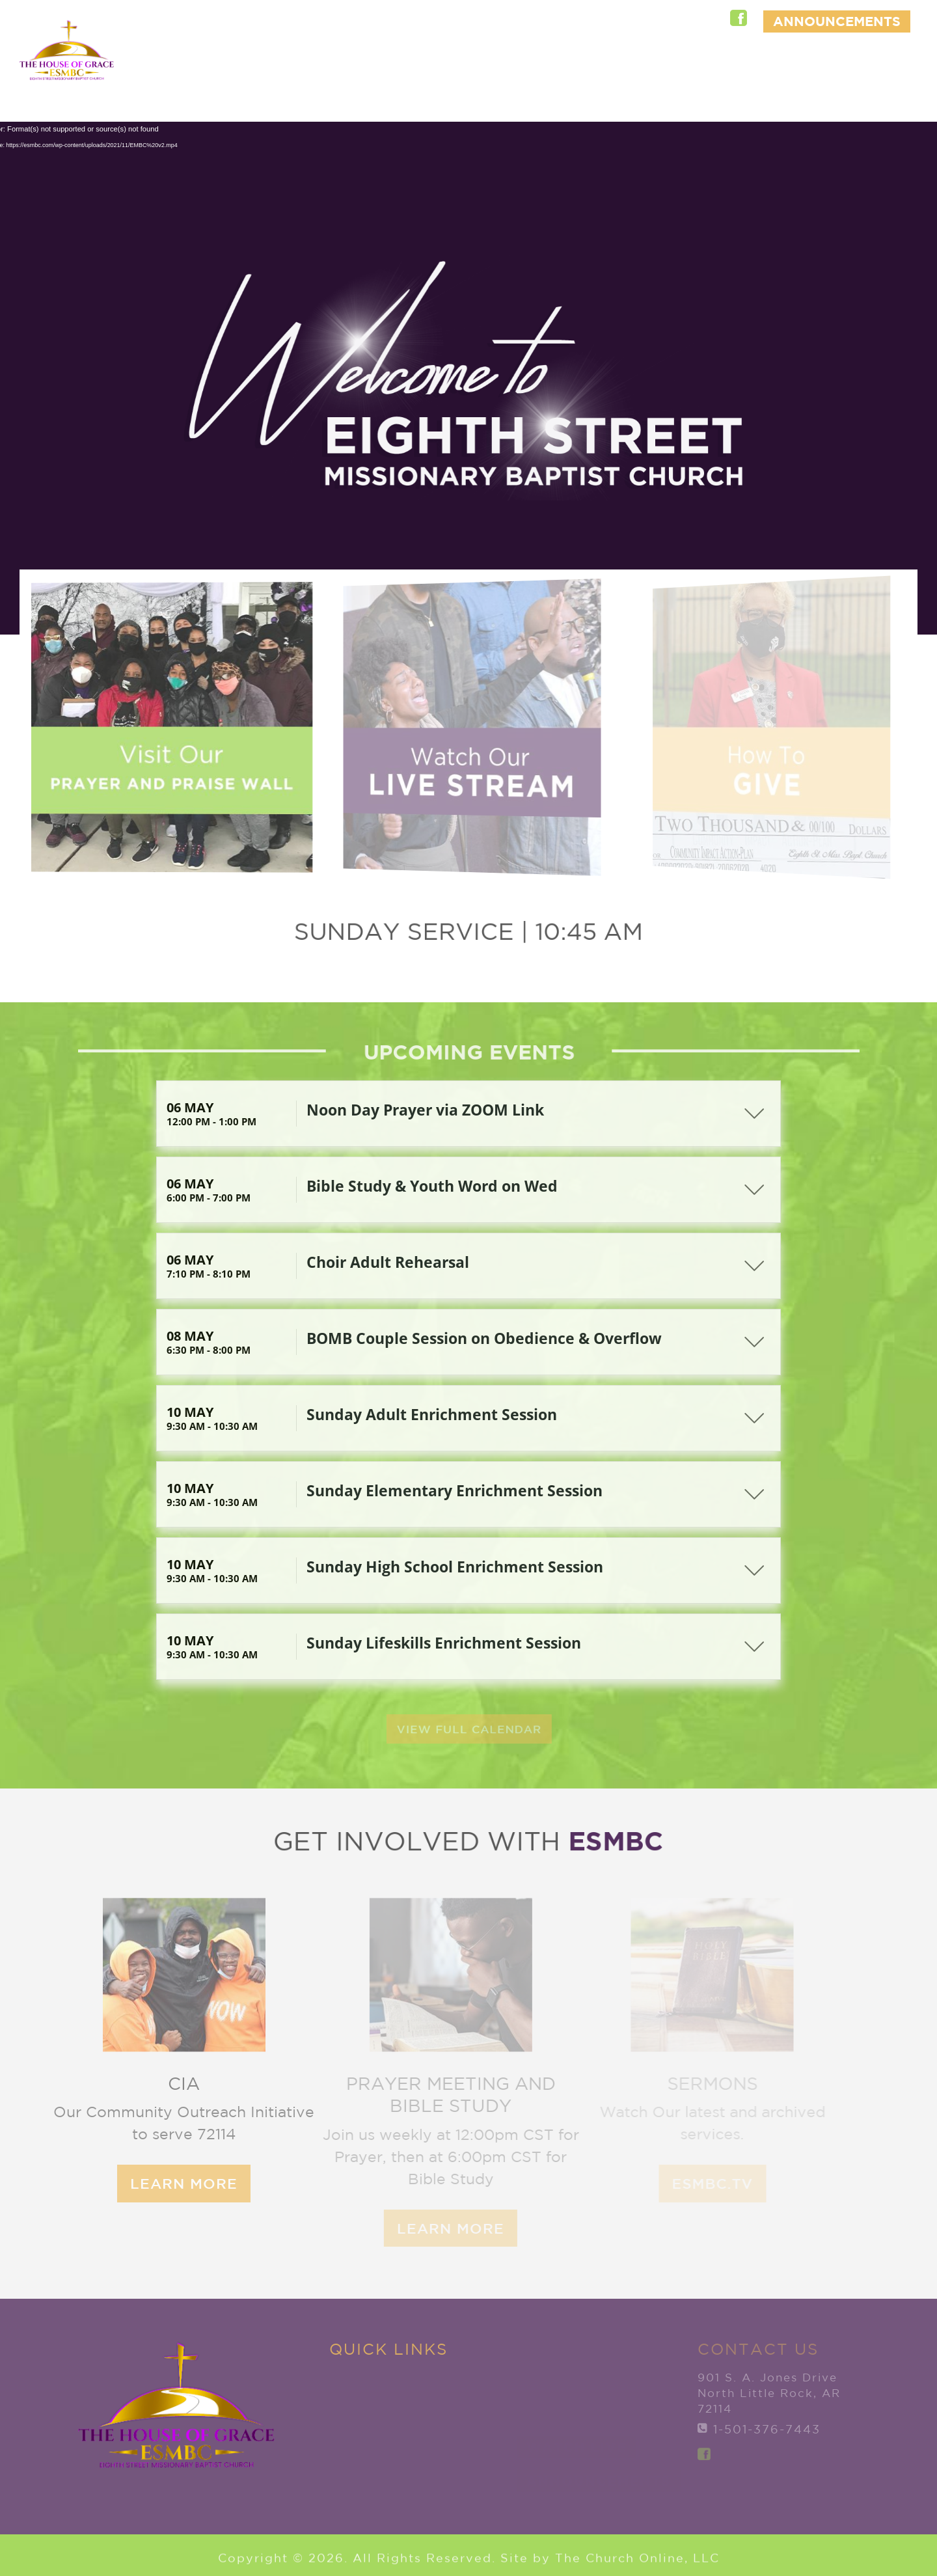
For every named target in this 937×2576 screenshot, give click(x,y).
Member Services (773, 68)
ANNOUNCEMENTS (837, 21)
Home (309, 68)
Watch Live (857, 100)
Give (881, 68)
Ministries (657, 68)
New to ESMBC (538, 68)
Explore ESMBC (400, 68)
